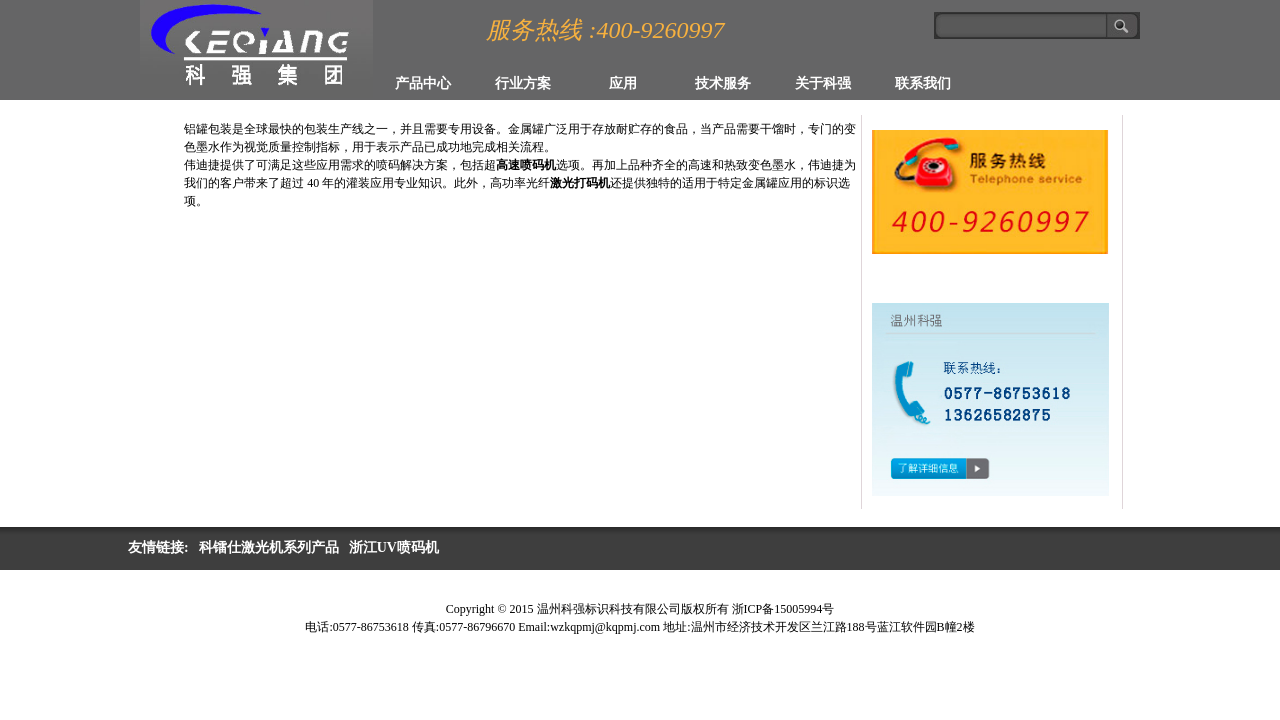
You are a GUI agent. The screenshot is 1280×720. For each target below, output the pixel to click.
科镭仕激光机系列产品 (269, 547)
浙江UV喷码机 (394, 547)
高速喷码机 (526, 165)
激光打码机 (580, 183)
